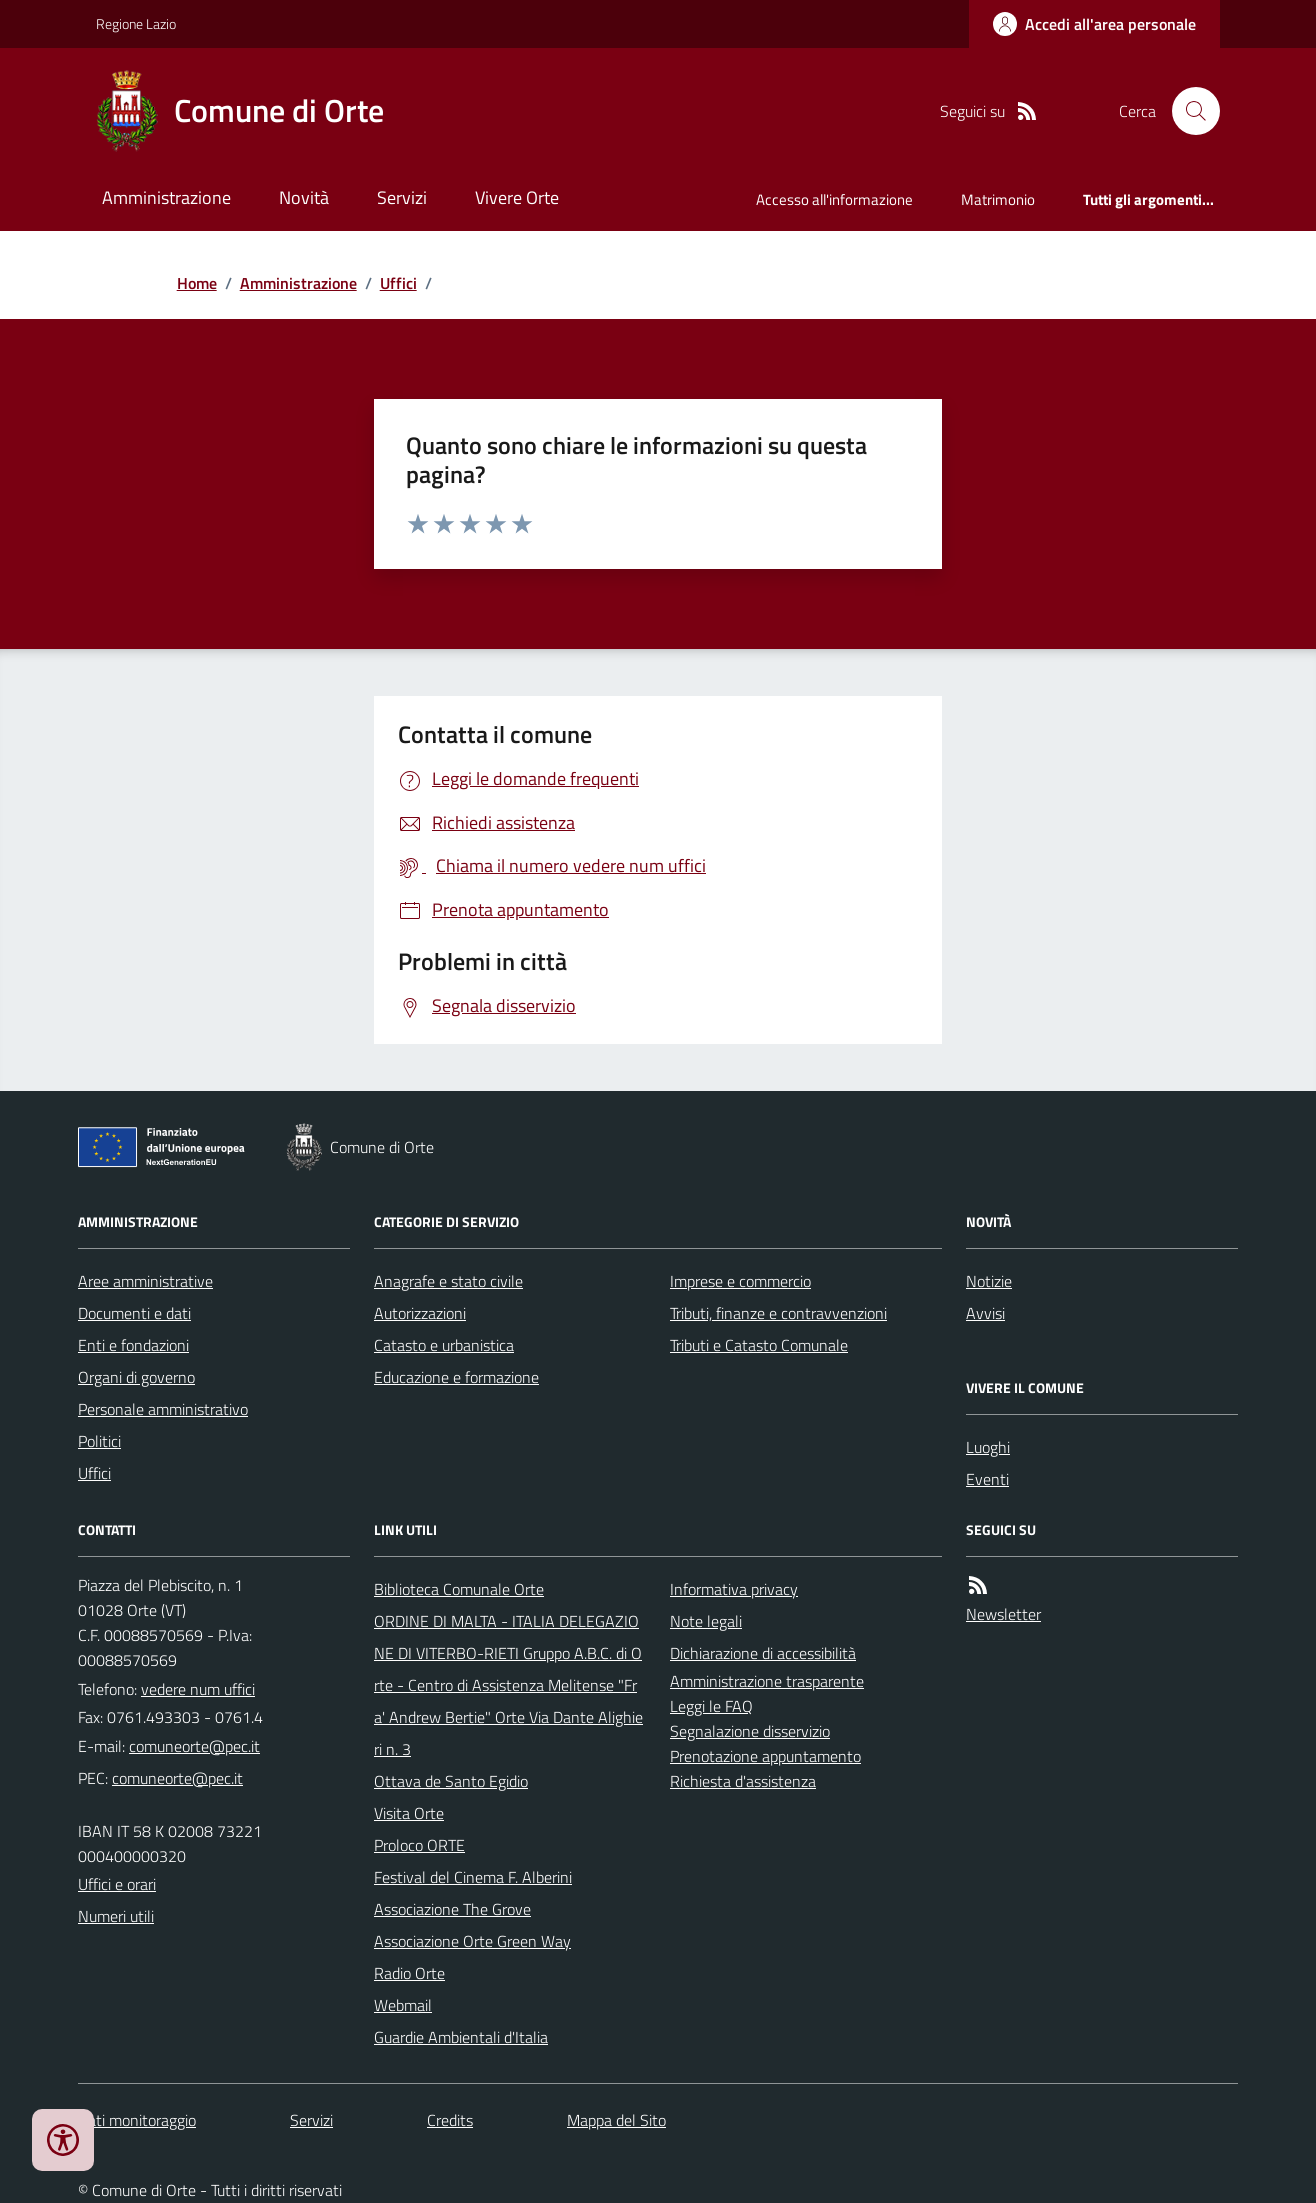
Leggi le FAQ (711, 1706)
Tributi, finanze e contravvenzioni (778, 1313)
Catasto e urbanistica (444, 1345)
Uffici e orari (117, 1884)
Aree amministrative (145, 1281)
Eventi (987, 1479)
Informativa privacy (734, 1589)
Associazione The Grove (452, 1909)
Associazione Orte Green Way (472, 1941)
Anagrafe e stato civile (448, 1281)
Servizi (402, 197)
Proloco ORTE (419, 1845)
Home (197, 283)
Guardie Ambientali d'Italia (461, 2037)
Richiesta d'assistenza (743, 1781)
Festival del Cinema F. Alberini (473, 1877)
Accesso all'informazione (834, 199)
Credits (450, 2120)
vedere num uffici (198, 1689)
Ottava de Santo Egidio (451, 1781)
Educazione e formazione (456, 1377)
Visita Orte (409, 1813)
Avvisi (985, 1313)
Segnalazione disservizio (750, 1731)
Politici (99, 1441)
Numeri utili (116, 1916)
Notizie (989, 1281)
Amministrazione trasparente (767, 1681)
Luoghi (988, 1447)
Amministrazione (166, 197)
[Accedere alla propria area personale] (1094, 24)
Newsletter (1003, 1614)
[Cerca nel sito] (1188, 111)
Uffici (398, 283)
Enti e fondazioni (133, 1345)
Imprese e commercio (740, 1281)
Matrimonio (998, 199)
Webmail (403, 2005)
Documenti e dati (134, 1313)
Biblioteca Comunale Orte (459, 1589)
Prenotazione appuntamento (765, 1756)
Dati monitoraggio (137, 2120)
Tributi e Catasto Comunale (759, 1345)
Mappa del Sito (616, 2120)
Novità (304, 197)
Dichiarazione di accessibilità (763, 1653)
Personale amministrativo (163, 1409)
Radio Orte (409, 1973)
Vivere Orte (517, 197)
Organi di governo (136, 1377)
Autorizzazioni (420, 1313)
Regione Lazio (136, 23)
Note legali (706, 1621)
